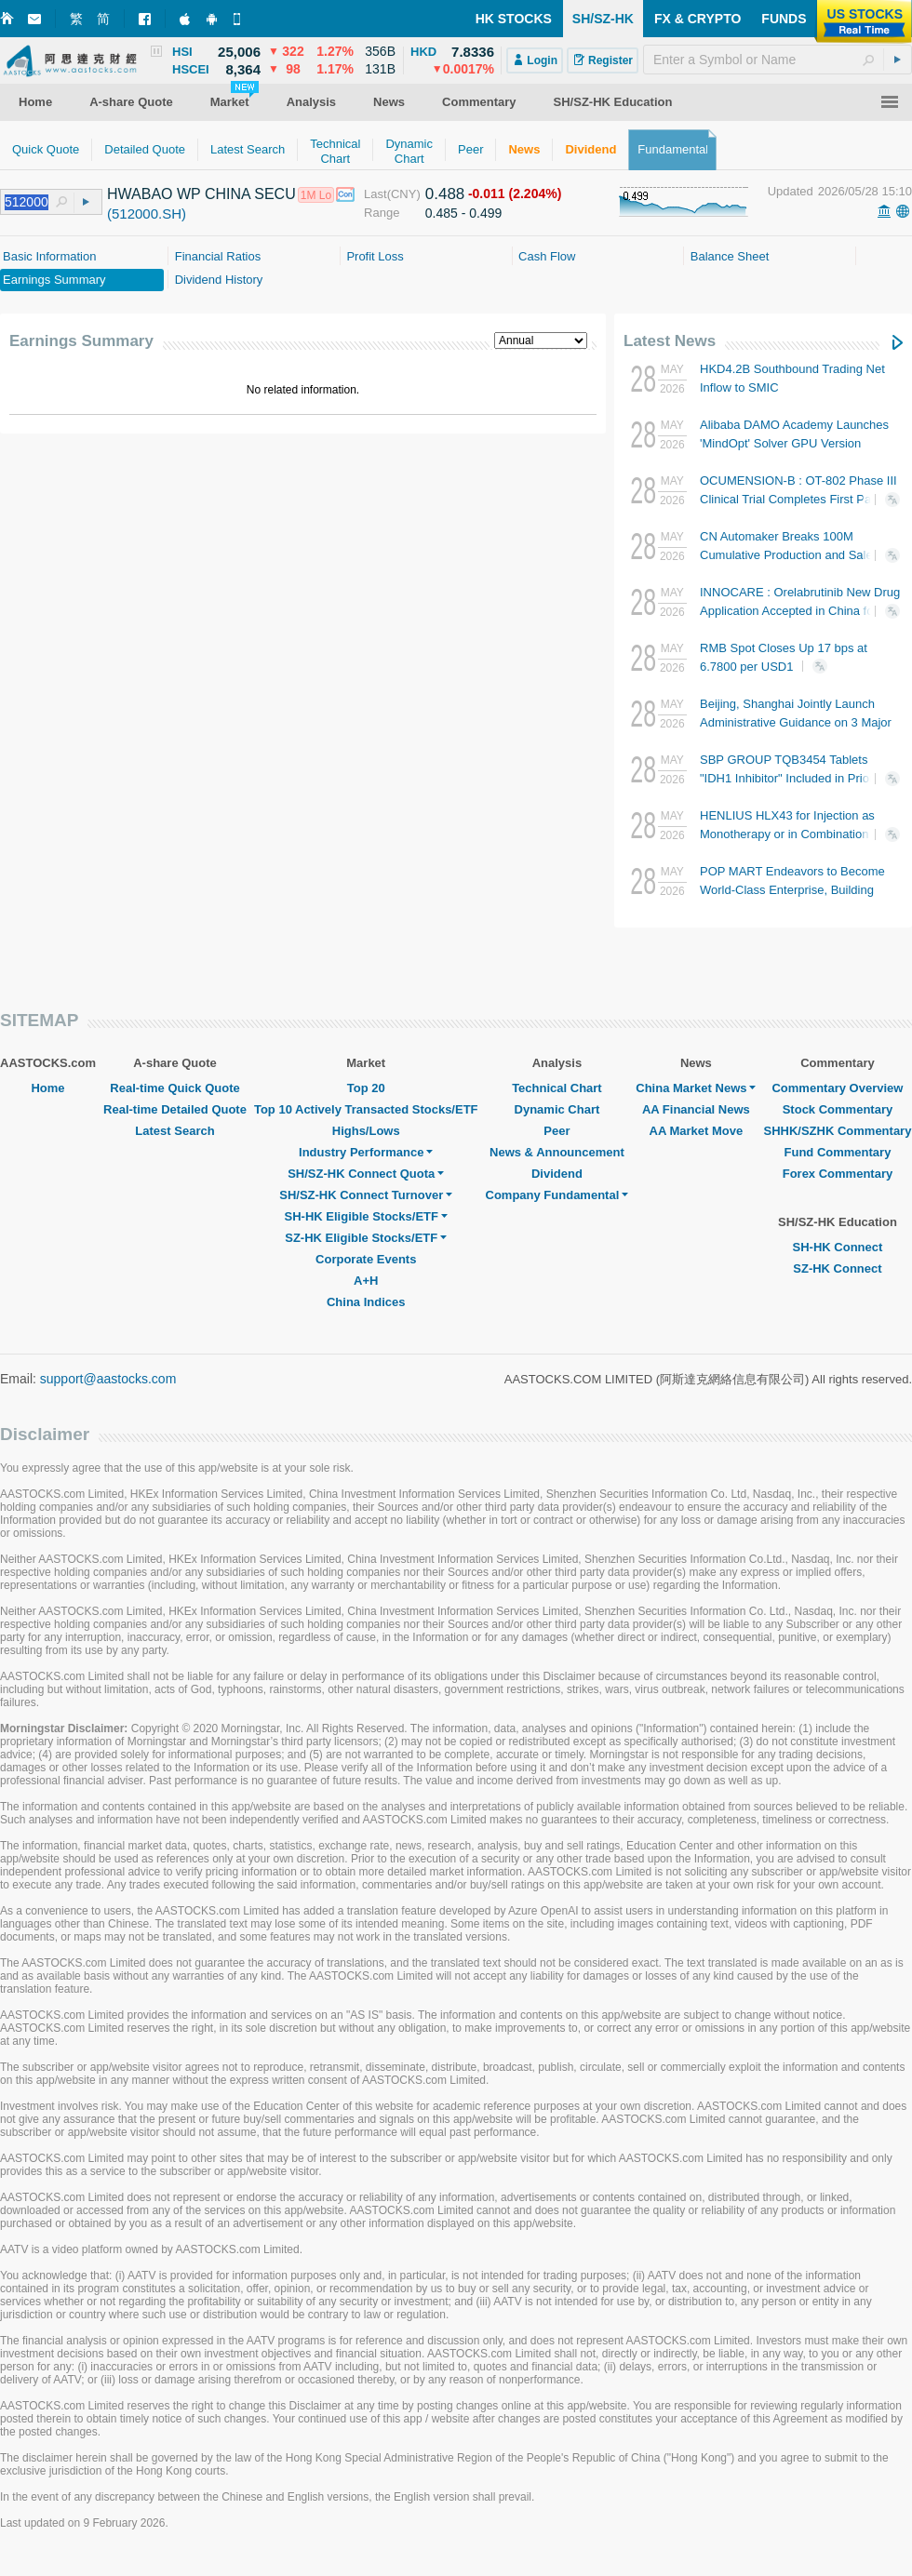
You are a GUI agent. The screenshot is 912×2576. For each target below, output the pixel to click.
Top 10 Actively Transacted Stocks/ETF (366, 1109)
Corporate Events (365, 1259)
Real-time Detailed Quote (175, 1109)
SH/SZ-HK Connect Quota (366, 1174)
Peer (556, 1131)
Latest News (670, 341)
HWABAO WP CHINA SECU (201, 194)
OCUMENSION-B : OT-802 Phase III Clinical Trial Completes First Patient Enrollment (798, 499)
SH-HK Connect (838, 1247)
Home (47, 1088)
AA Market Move (697, 1131)
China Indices (366, 1302)
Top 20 (366, 1088)
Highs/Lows (366, 1131)
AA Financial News (696, 1109)
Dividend (557, 1174)
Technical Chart (557, 1088)
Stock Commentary (837, 1109)
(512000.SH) (146, 213)
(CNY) (404, 194)
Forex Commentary (837, 1174)
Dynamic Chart (557, 1109)
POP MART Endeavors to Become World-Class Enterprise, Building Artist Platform (792, 889)
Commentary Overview (837, 1088)
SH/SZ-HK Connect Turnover (365, 1195)
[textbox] (777, 59)
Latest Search (174, 1131)
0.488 (445, 194)
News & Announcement (557, 1152)
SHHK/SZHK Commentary (837, 1131)
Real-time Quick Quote (174, 1088)
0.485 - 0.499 (464, 213)
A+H (366, 1281)
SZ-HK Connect (837, 1268)
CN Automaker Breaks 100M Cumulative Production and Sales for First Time (798, 555)
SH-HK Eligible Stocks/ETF (366, 1216)
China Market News (696, 1088)
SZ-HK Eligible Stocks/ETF (366, 1238)
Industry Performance (366, 1152)
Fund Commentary (838, 1152)
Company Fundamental (557, 1195)
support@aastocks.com (108, 1378)
